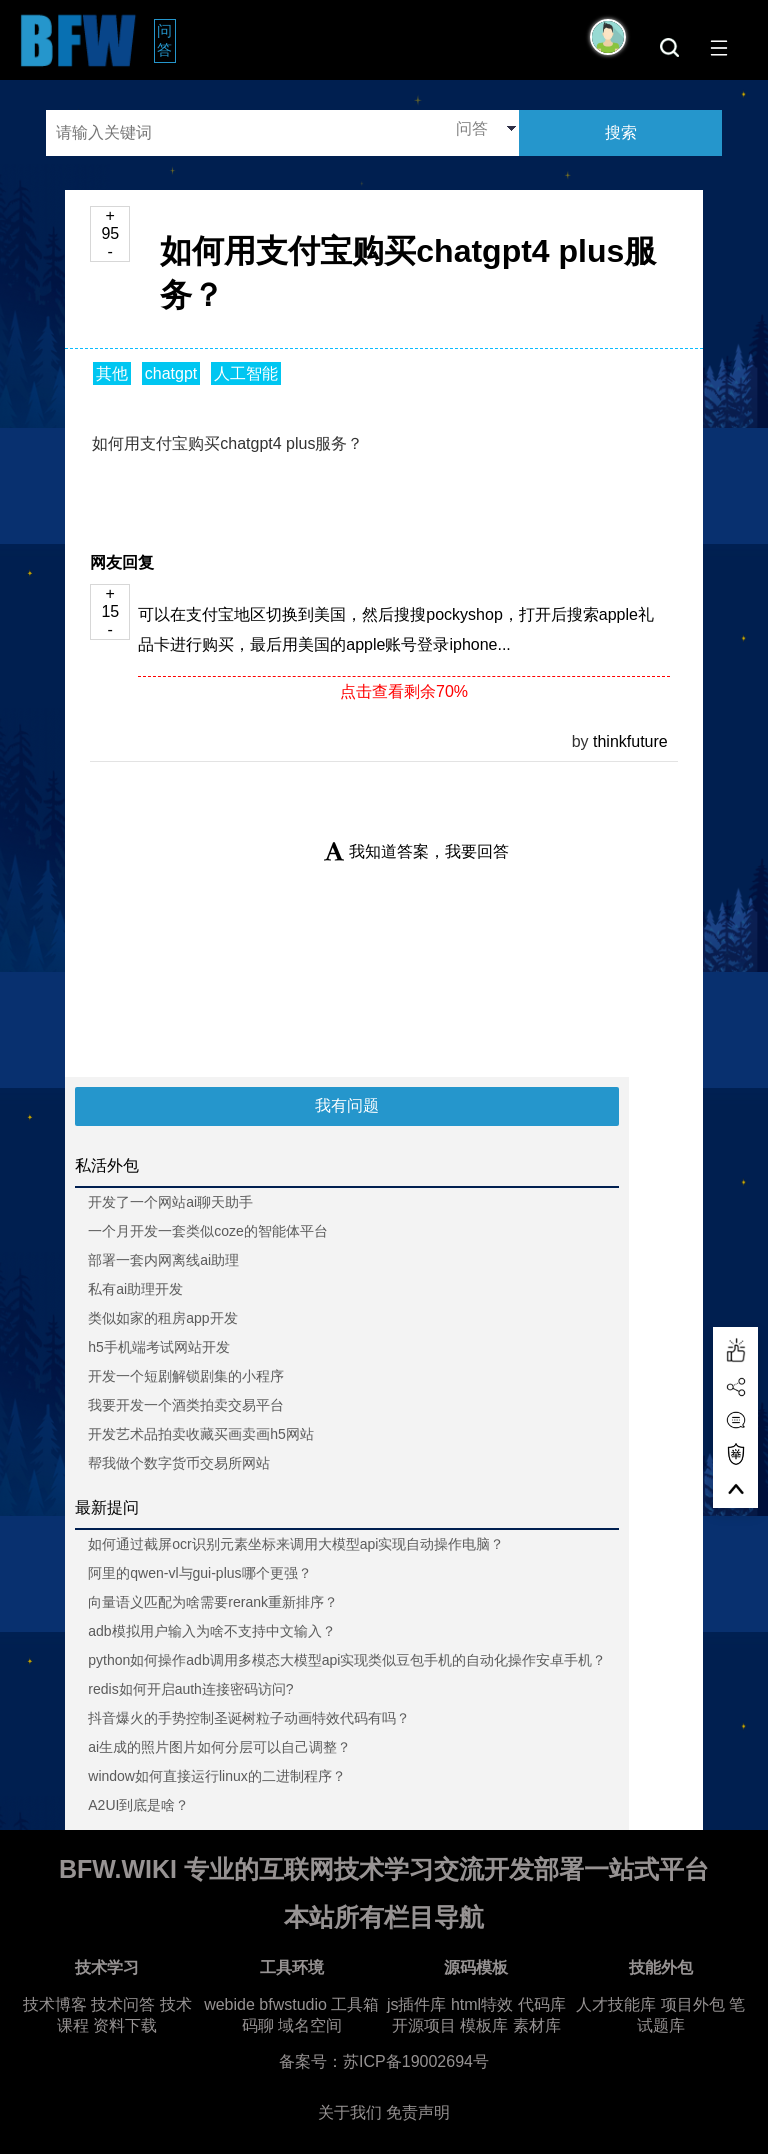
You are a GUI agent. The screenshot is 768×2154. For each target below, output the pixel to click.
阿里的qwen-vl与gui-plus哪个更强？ (199, 1573)
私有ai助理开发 (135, 1289)
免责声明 (418, 2112)
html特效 (482, 2004)
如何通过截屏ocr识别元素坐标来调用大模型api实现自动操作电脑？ (296, 1544)
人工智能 (246, 373)
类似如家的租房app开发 (162, 1318)
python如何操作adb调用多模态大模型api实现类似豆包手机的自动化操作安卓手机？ (347, 1660)
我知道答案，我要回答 (416, 851)
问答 (166, 40)
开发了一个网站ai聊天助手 (170, 1202)
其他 (112, 373)
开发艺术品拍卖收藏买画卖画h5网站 (201, 1434)
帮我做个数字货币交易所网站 (179, 1463)
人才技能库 (616, 2004)
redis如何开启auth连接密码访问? (190, 1689)
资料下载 (125, 2025)
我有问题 (347, 1105)
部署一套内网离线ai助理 (163, 1260)
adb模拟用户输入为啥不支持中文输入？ (211, 1631)
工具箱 (355, 2004)
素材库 (537, 2025)
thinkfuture (630, 741)
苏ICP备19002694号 (416, 2061)
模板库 (484, 2025)
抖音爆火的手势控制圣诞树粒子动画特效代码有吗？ (249, 1718)
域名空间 (310, 2025)
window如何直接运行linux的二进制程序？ (216, 1776)
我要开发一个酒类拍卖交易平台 (186, 1405)
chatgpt (171, 373)
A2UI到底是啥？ (138, 1805)
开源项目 (424, 2025)
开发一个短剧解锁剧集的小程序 (186, 1376)
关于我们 (350, 2112)
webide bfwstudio (267, 2004)
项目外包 (693, 2004)
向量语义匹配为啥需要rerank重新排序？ (213, 1602)
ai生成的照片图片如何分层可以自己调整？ (219, 1747)
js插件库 (417, 2004)
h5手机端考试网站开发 (159, 1347)
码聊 (258, 2025)
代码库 (542, 2004)
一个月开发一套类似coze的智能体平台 (208, 1231)
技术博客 (55, 2004)
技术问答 (123, 2004)
